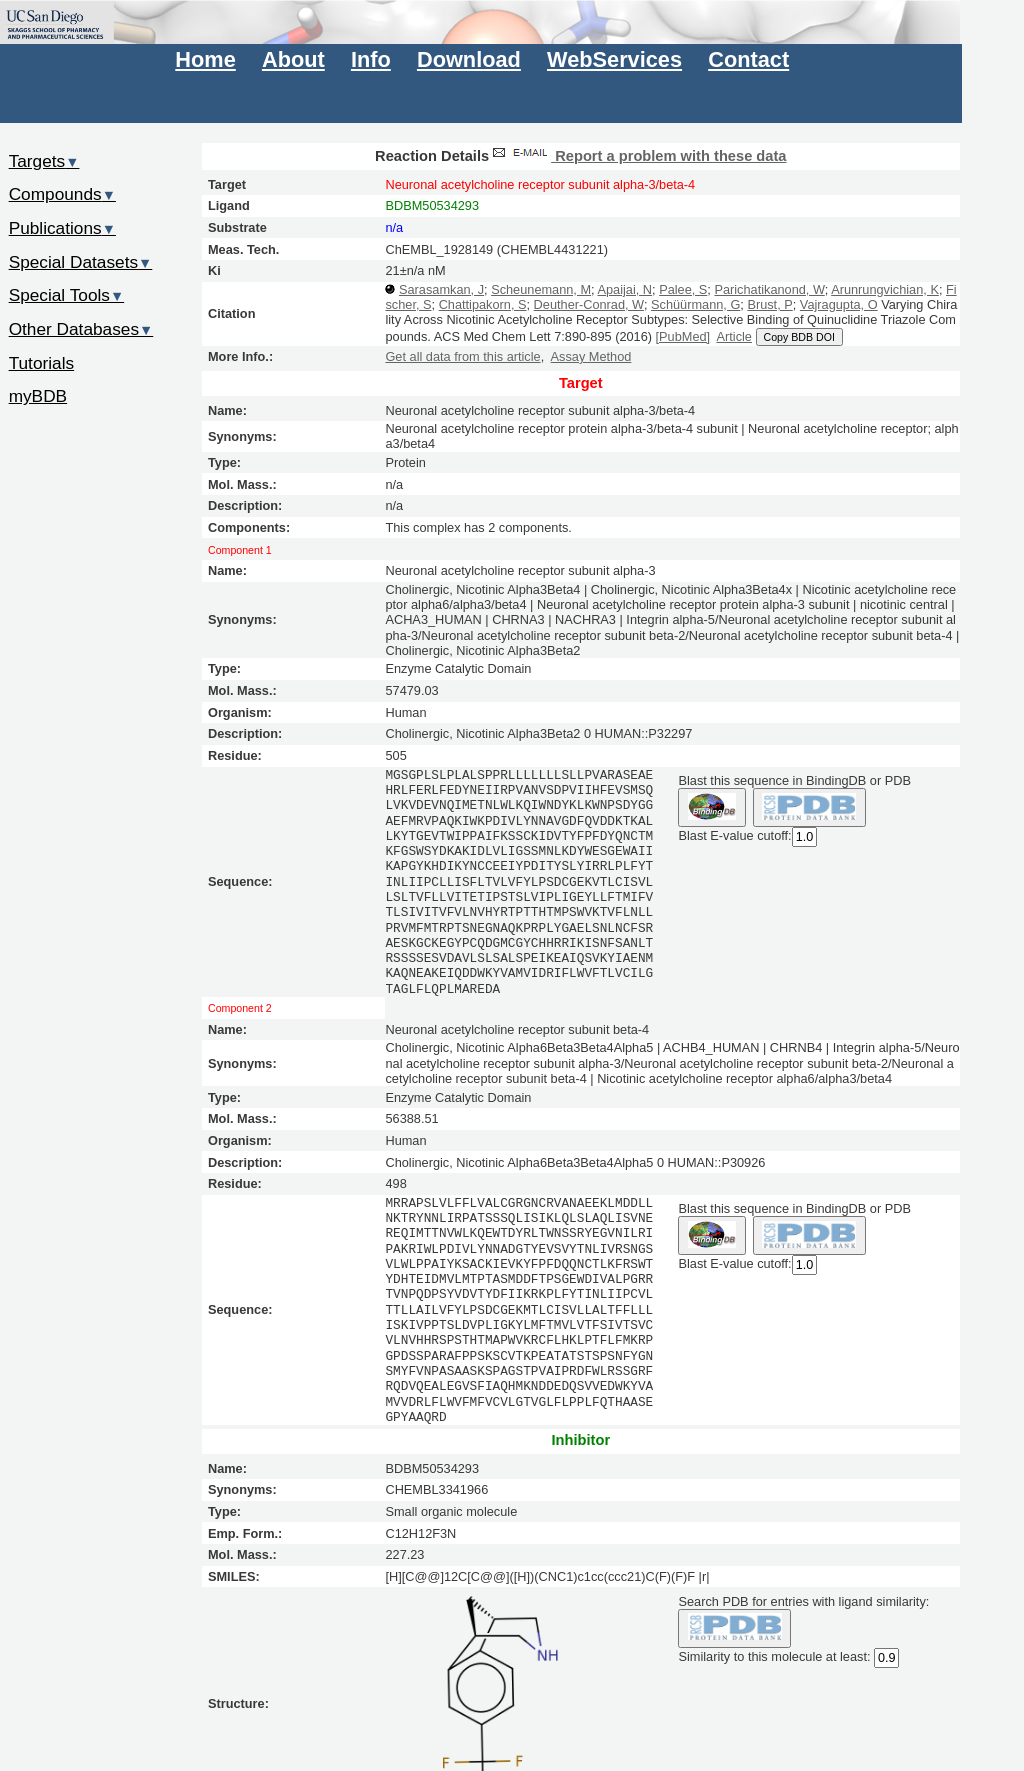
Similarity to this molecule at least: (774, 1654)
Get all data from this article (462, 356)
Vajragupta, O (839, 304)
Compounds (62, 194)
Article (734, 336)
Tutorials (42, 363)
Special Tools (67, 295)
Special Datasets (81, 262)
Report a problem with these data (637, 156)
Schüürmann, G (695, 304)
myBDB (38, 396)
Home (205, 59)
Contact (748, 59)
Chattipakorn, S (483, 304)
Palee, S (683, 289)
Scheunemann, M (541, 289)
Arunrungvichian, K (885, 289)
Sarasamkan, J (441, 289)
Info (371, 59)
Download (469, 59)
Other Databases (81, 329)
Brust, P (769, 304)
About (293, 59)
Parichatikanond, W (769, 289)
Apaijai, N (624, 289)
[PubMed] (683, 336)
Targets (44, 161)
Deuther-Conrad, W (589, 304)
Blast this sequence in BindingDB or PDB (794, 780)
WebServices (614, 59)
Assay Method (591, 356)
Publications (62, 228)
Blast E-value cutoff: (734, 835)
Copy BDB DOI (799, 337)
